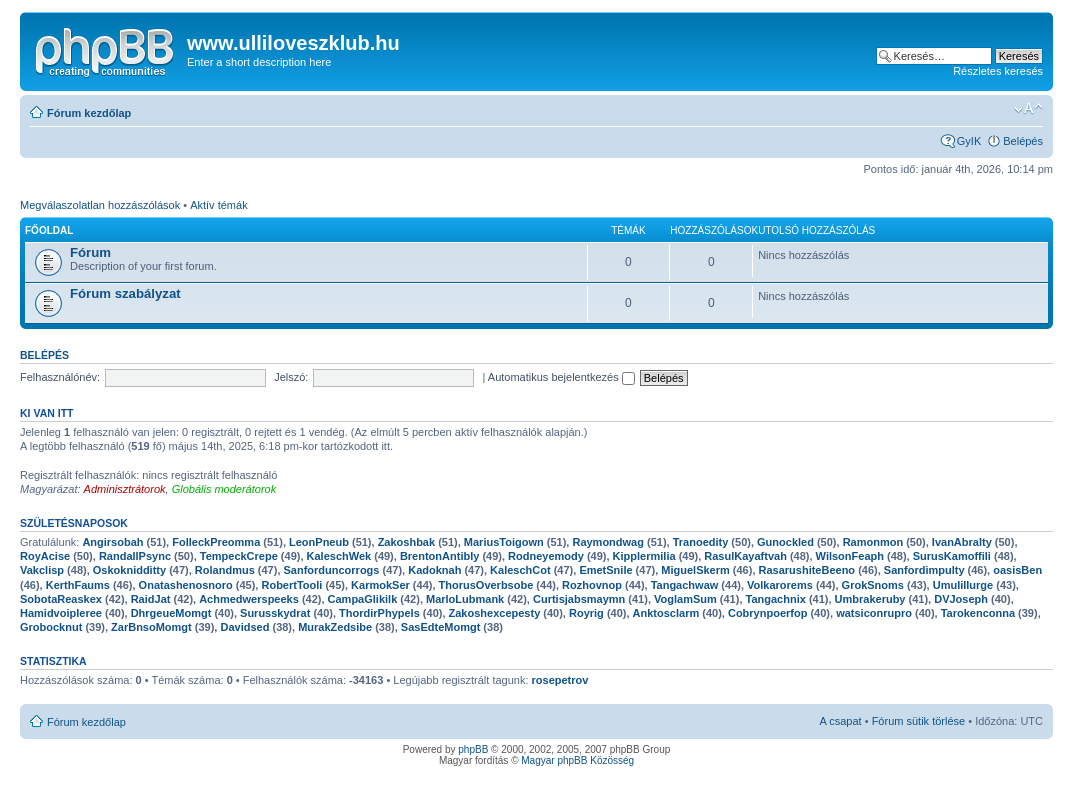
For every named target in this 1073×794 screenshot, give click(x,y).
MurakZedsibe (335, 627)
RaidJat (151, 599)
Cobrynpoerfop (767, 613)
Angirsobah (112, 542)
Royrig (586, 613)
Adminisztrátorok (125, 489)
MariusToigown (504, 542)
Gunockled (785, 542)
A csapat (840, 721)
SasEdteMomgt (440, 627)
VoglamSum (685, 599)
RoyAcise (45, 556)
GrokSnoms (873, 585)
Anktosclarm (666, 613)
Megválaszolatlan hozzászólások (100, 205)
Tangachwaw (685, 585)
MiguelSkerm (695, 570)
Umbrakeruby (870, 599)
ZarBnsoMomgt (151, 627)
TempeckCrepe (239, 556)
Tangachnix (776, 599)
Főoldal (49, 230)
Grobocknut (51, 627)
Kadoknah (434, 570)
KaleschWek (339, 556)
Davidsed (244, 627)
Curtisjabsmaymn (579, 599)
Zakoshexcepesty (495, 613)
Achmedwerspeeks (249, 599)
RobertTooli (291, 585)
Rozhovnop (592, 585)
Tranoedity (701, 542)
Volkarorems (780, 585)
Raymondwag (608, 542)
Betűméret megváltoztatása (1028, 109)
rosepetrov (560, 680)
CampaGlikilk (363, 599)
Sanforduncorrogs (332, 570)
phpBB (473, 749)
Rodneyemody (546, 556)
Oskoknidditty (129, 570)
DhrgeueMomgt (171, 613)
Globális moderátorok (224, 489)
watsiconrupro (874, 613)
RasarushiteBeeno (807, 570)
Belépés (1023, 141)
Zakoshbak (406, 542)
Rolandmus (225, 570)
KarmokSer (380, 585)
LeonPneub (319, 542)
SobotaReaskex (61, 599)
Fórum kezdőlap (89, 113)
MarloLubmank (465, 599)
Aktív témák (218, 205)
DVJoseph (961, 599)
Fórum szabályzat (125, 293)
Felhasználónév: (60, 377)
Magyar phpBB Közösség (577, 760)
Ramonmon (873, 542)
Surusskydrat (275, 613)
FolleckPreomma (216, 542)
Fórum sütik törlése (919, 721)
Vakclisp (42, 570)
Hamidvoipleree (61, 613)
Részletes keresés (998, 71)
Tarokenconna (978, 613)
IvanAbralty (962, 542)
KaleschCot (520, 570)
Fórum (90, 252)
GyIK (969, 141)
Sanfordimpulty (924, 570)
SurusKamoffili (952, 556)
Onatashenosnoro (186, 585)
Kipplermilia (644, 556)
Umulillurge (963, 585)
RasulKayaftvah (745, 556)
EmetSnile (605, 570)
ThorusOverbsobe (486, 585)
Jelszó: (291, 377)
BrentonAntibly (439, 556)
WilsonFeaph (850, 556)
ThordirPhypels (379, 613)
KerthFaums (78, 585)
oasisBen (1017, 570)
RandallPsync (135, 556)
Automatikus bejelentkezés (561, 377)
